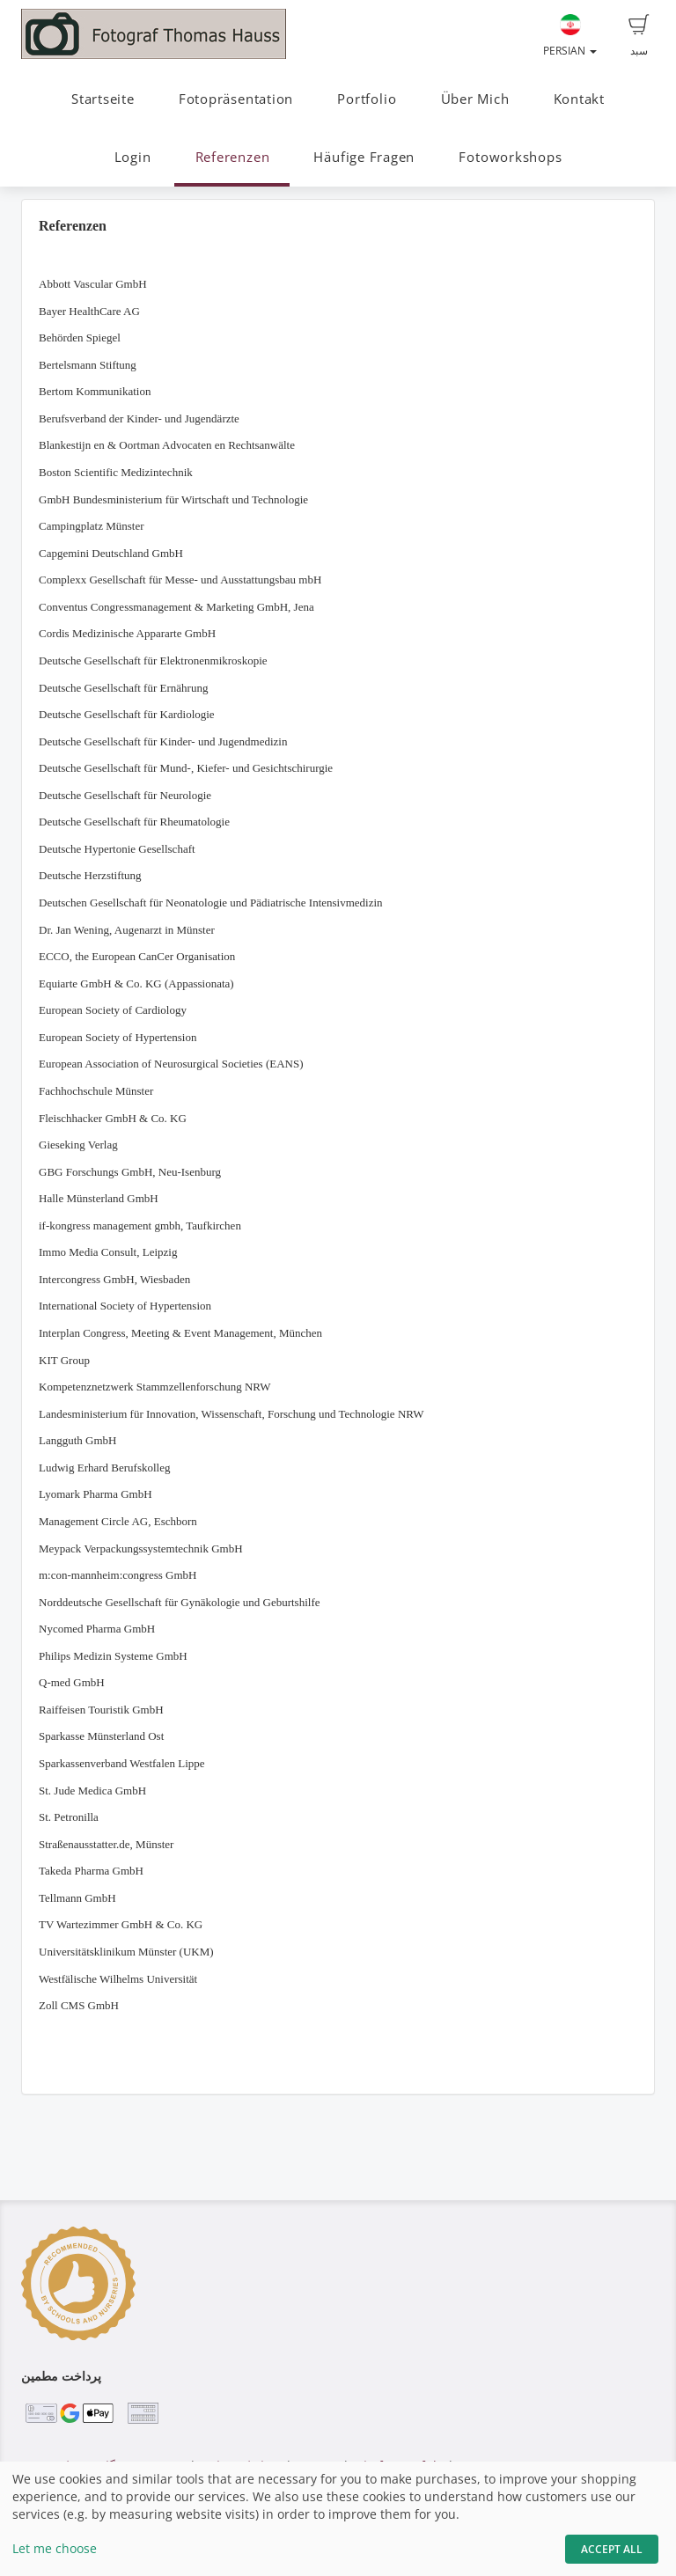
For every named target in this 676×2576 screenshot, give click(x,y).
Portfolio (366, 99)
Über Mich (475, 99)
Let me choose (54, 2548)
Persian (570, 36)
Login (132, 157)
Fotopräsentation (236, 99)
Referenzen (232, 157)
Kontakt (579, 99)
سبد (639, 36)
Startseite (103, 99)
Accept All (612, 2549)
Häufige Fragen (364, 157)
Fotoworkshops (510, 157)
